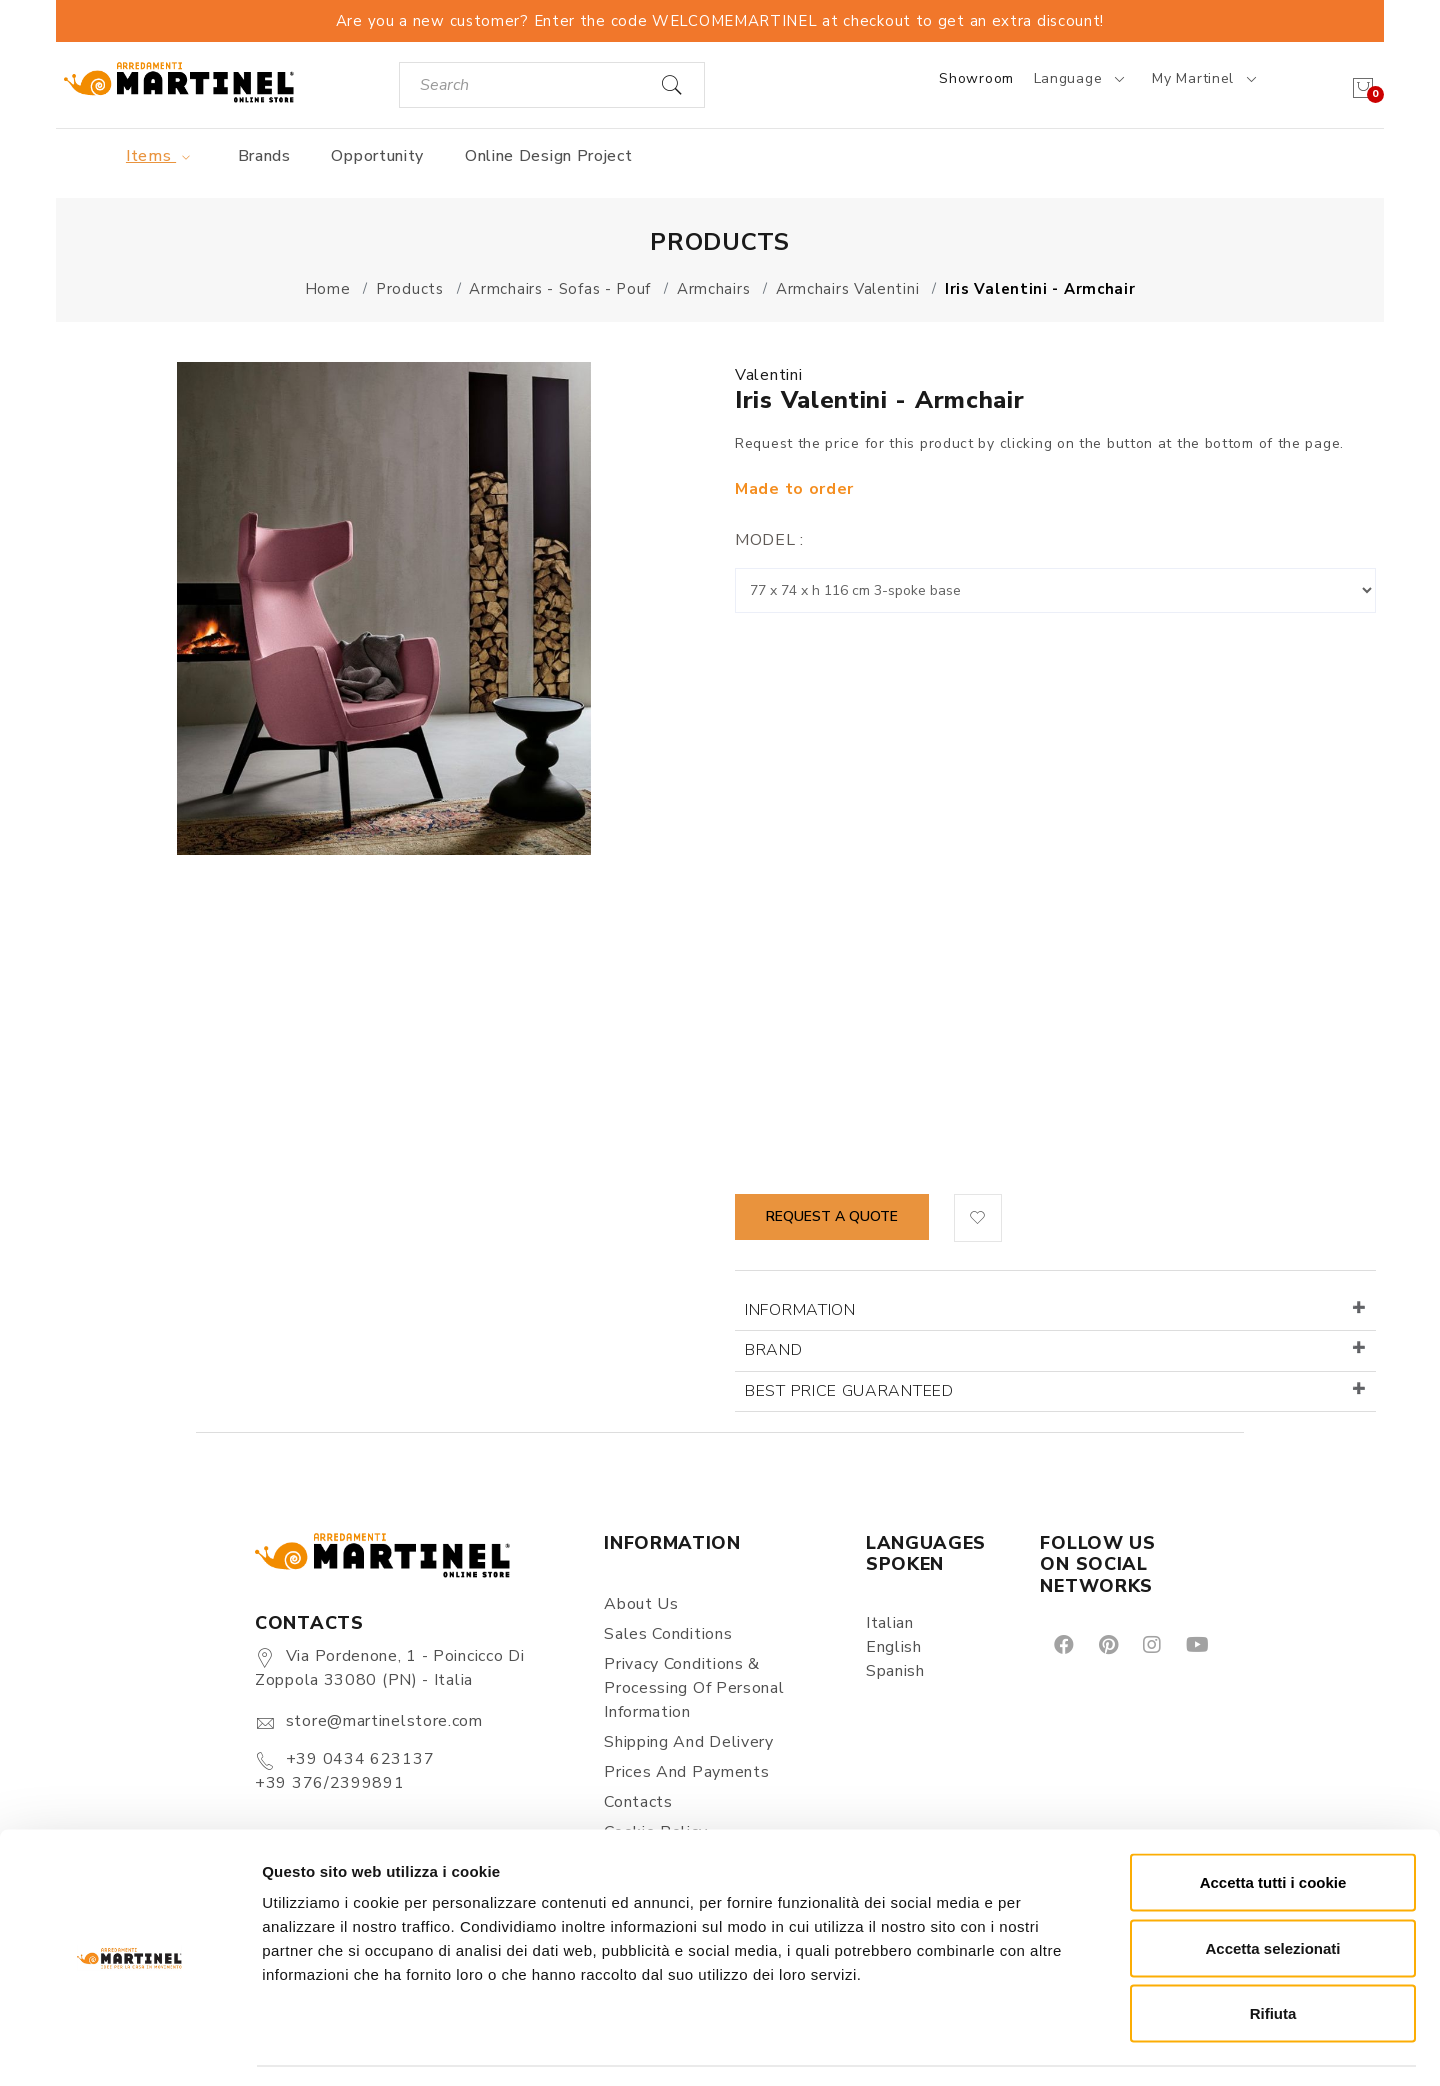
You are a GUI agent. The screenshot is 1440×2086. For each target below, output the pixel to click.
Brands (264, 156)
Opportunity (377, 156)
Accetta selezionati (1272, 1889)
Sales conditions (668, 1634)
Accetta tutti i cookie (1273, 1823)
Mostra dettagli (1052, 2046)
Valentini (768, 375)
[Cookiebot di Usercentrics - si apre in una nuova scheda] (129, 2047)
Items (161, 156)
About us (641, 1604)
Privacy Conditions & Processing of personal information (694, 1688)
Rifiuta (1273, 1954)
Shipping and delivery (689, 1742)
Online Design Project (549, 156)
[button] (978, 1218)
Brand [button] (774, 1350)
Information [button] (800, 1310)
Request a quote (832, 1216)
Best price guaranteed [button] (849, 1391)
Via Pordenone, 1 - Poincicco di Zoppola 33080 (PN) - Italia (389, 1668)
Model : (769, 540)
